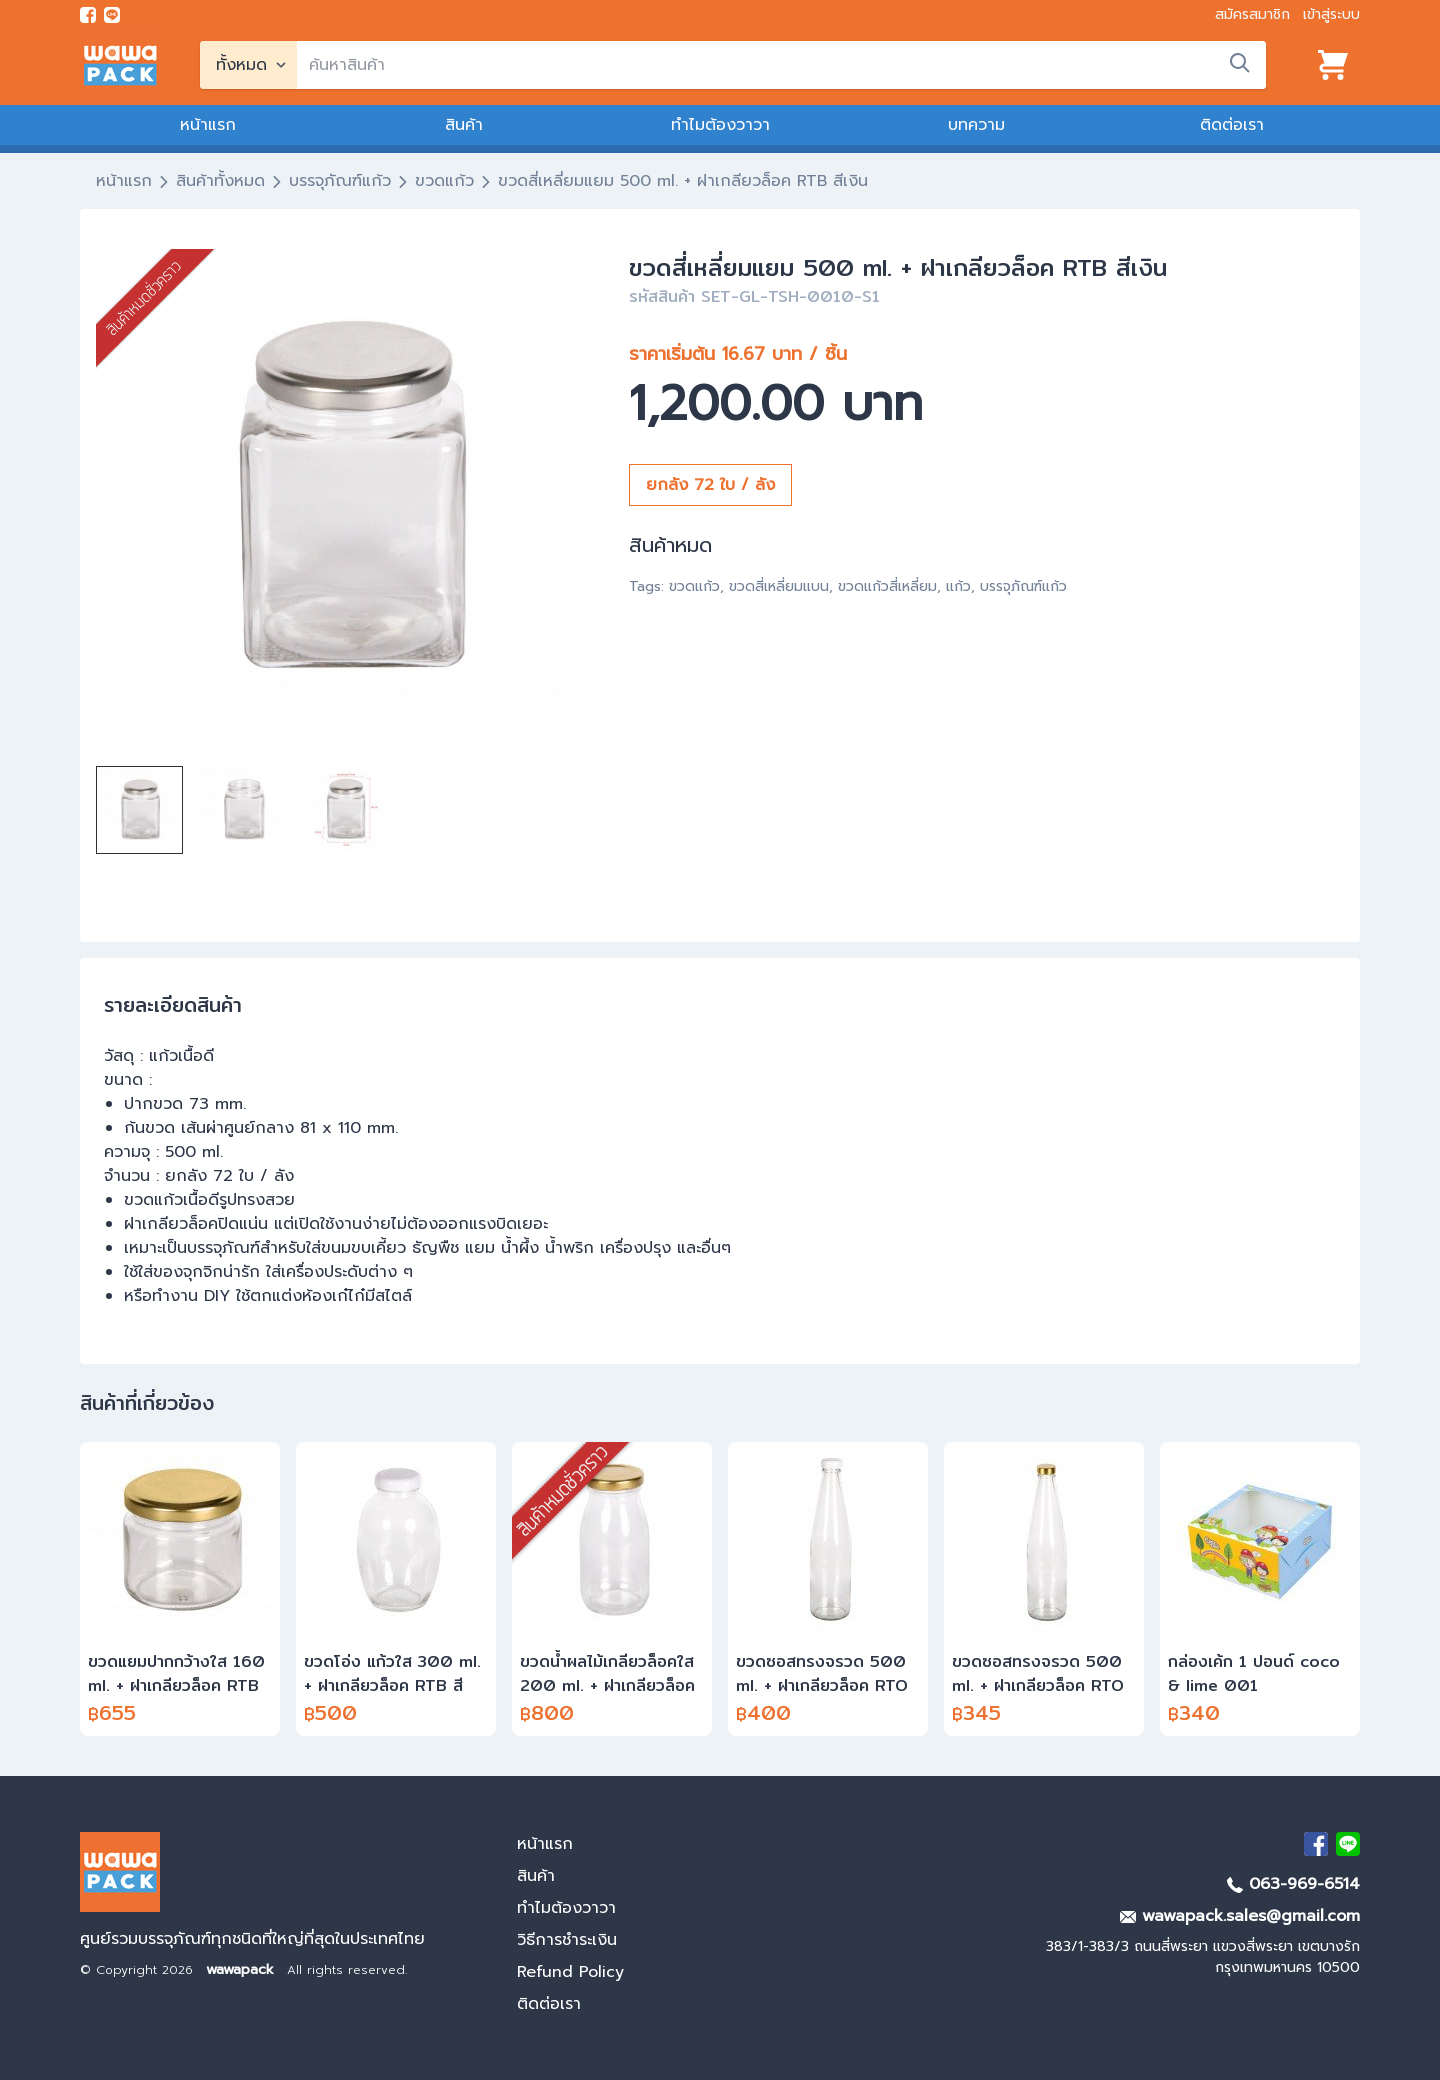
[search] (781, 65)
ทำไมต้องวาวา (720, 125)
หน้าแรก (208, 125)
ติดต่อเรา (1232, 125)
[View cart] (1333, 65)
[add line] (112, 15)
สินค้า (464, 125)
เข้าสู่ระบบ (1331, 14)
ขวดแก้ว (444, 181)
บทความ (976, 125)
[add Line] (1348, 1844)
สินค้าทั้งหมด (220, 181)
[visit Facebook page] (88, 15)
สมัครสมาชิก (1252, 14)
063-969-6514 (1293, 1884)
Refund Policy (570, 1972)
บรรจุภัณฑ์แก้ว (340, 181)
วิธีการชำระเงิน (567, 1940)
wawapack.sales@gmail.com (1240, 1916)
